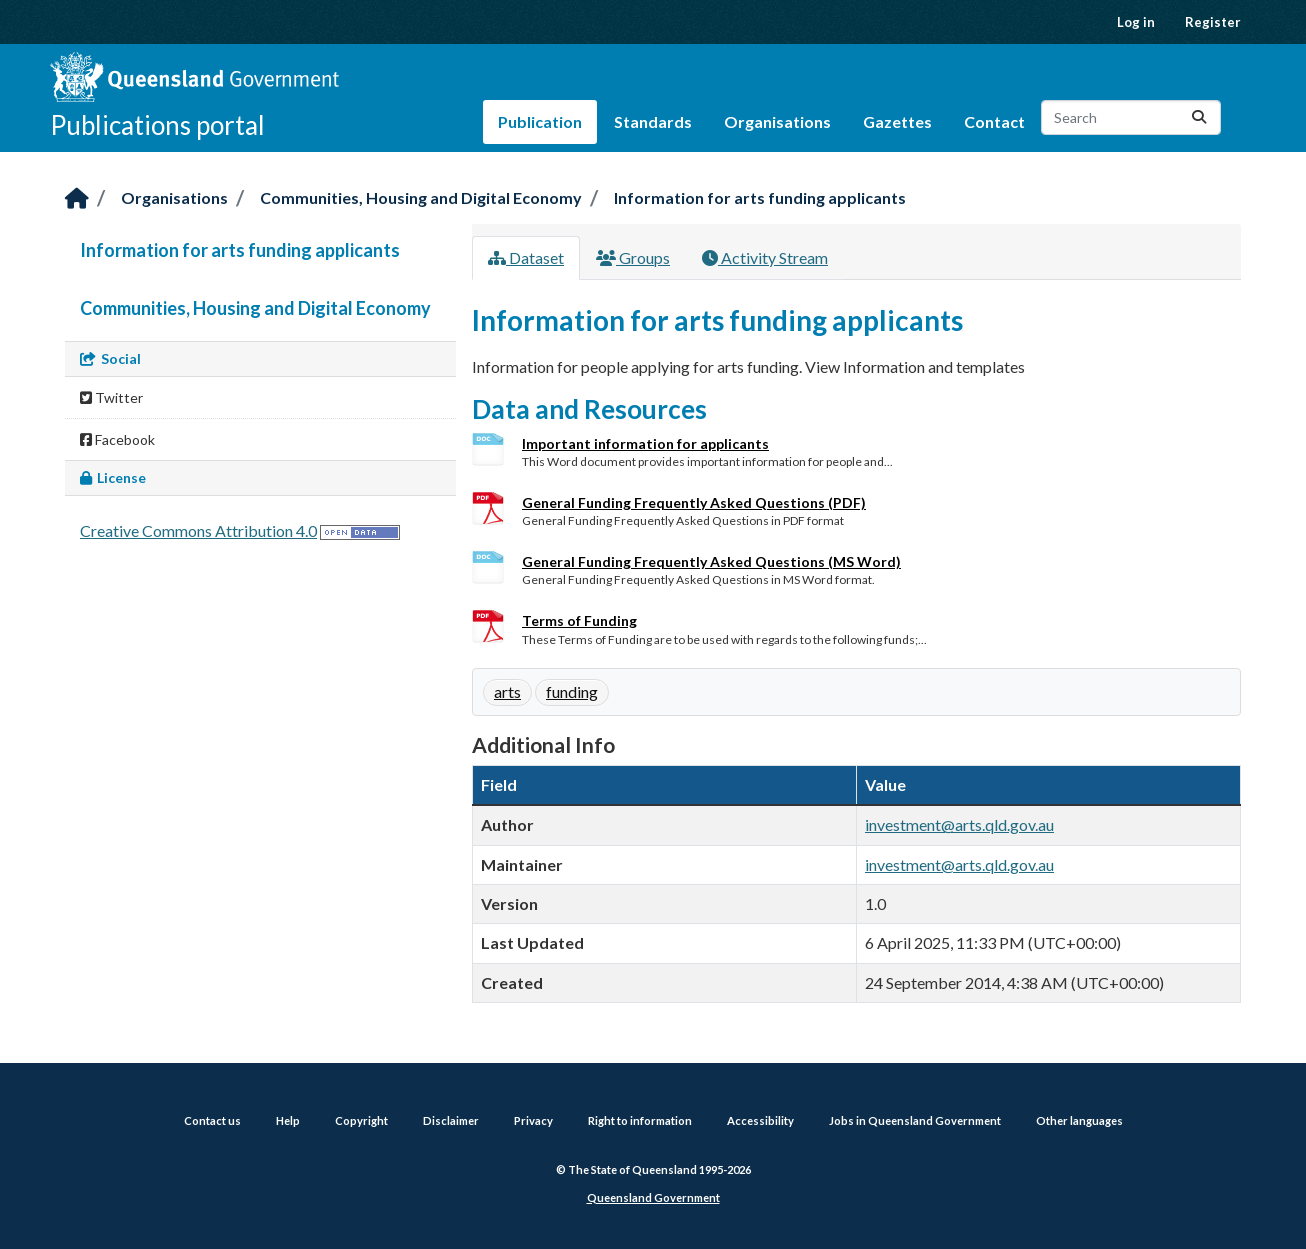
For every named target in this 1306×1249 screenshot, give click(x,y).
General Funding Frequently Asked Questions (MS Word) (711, 561)
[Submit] (1199, 117)
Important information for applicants (645, 443)
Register (1213, 22)
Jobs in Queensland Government (915, 1120)
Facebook (117, 439)
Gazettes (897, 121)
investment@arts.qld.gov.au (959, 824)
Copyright (361, 1120)
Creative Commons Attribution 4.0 (198, 530)
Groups (633, 257)
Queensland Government (653, 1197)
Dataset (526, 257)
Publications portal (157, 125)
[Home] (77, 199)
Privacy (533, 1120)
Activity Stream (765, 257)
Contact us (212, 1120)
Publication (540, 121)
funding (572, 691)
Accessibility (760, 1120)
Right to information (640, 1120)
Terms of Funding (579, 620)
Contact (994, 121)
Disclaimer (451, 1120)
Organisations (777, 121)
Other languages (1079, 1120)
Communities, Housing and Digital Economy (421, 197)
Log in (1136, 22)
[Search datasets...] (1131, 117)
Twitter (111, 397)
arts (507, 691)
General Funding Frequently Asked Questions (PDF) (694, 502)
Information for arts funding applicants (760, 197)
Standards (653, 121)
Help (288, 1120)
